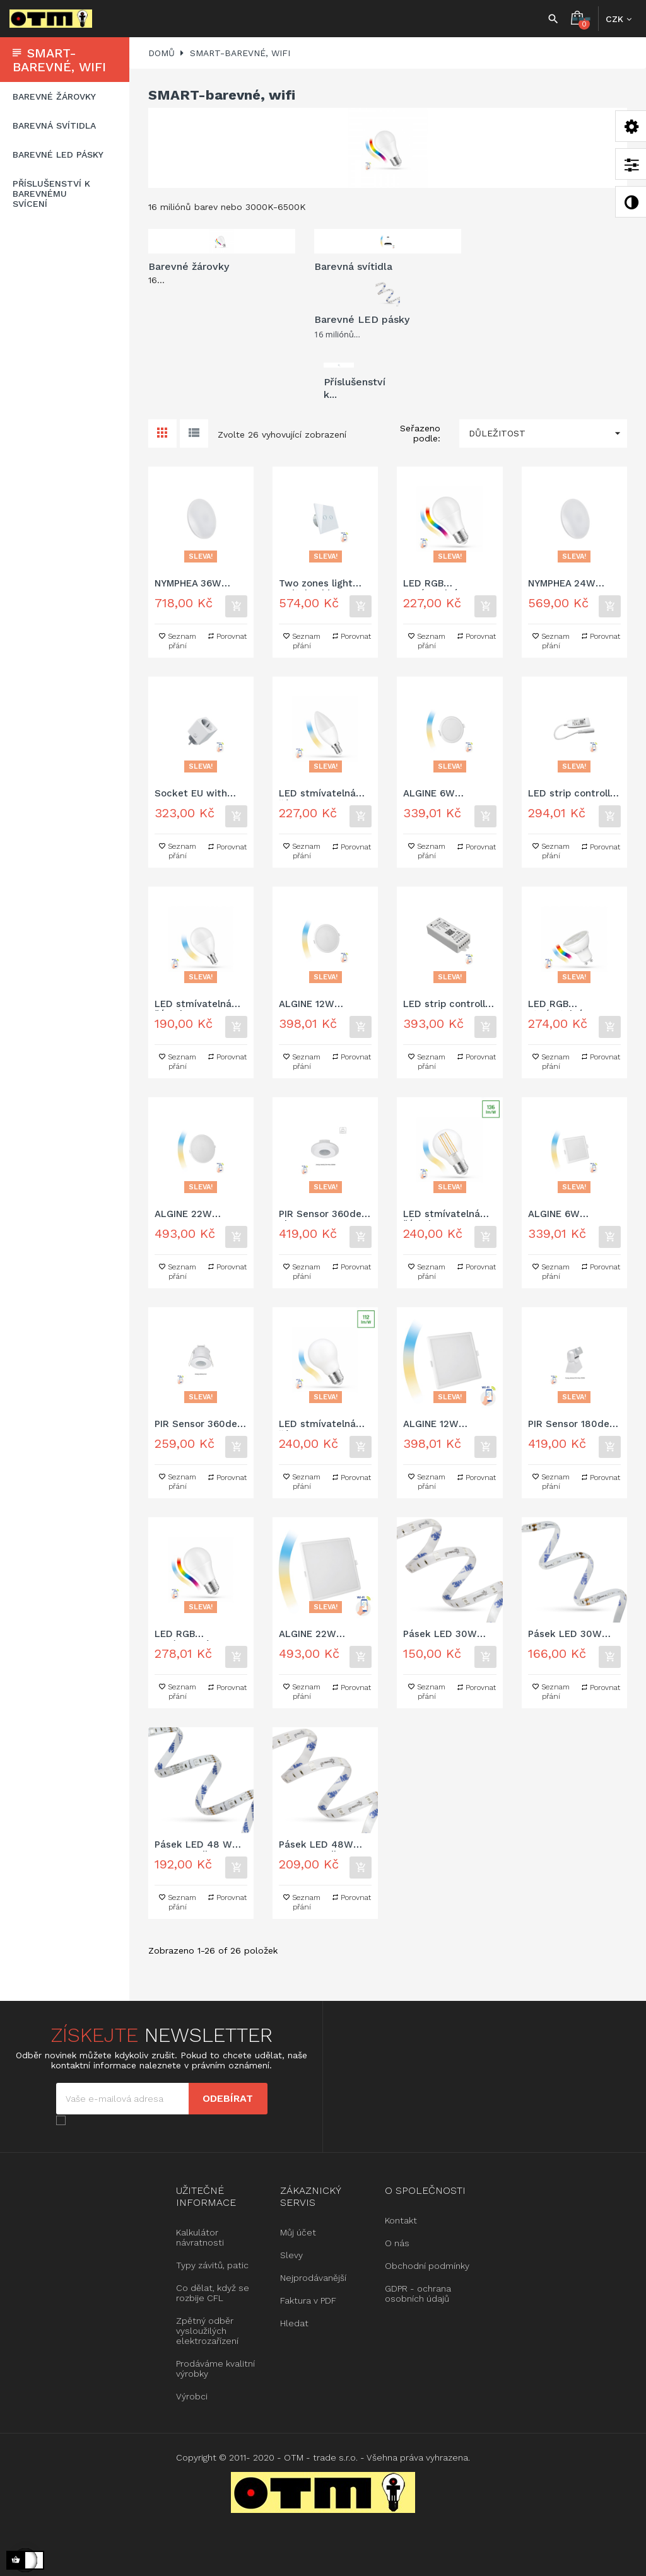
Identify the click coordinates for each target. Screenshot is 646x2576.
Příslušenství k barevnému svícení (51, 193)
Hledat (294, 2323)
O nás (397, 2243)
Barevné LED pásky (58, 154)
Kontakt (401, 2220)
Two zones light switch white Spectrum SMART (320, 584)
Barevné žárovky (54, 96)
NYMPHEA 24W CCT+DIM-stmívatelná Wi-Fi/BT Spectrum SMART (565, 584)
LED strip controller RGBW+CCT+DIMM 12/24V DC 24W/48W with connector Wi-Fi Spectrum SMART (574, 794)
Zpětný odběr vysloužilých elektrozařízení (207, 2331)
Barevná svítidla (54, 125)
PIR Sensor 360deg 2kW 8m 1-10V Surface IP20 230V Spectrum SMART (323, 1215)
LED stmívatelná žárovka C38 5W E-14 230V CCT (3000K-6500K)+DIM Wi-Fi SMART (323, 794)
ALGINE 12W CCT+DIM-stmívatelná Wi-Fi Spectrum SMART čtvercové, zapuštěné (444, 1425)
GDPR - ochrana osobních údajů (418, 2293)
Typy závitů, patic (212, 2265)
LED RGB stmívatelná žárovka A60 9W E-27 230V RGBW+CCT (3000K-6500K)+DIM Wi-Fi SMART (447, 584)
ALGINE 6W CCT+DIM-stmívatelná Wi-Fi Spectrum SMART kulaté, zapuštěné (445, 794)
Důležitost (548, 433)
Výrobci (192, 2396)
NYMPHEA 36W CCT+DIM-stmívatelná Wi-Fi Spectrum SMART (196, 584)
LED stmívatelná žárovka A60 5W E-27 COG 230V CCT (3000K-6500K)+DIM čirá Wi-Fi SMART (447, 1215)
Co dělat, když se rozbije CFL (212, 2293)
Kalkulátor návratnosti (200, 2237)
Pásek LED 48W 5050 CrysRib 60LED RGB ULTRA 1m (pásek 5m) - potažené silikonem (324, 1845)
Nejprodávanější (313, 2278)
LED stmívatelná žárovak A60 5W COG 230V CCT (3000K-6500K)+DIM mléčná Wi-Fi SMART (325, 1425)
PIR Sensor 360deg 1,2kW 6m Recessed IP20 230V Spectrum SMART (199, 1425)
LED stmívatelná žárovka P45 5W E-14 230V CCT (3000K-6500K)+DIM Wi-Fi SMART (198, 1005)
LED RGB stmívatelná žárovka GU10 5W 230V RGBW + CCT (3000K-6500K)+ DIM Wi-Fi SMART (571, 1005)
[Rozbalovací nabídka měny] (619, 18)
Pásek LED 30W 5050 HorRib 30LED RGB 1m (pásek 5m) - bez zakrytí (448, 1635)
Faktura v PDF (308, 2300)
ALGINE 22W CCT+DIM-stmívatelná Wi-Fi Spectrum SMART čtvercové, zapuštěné (320, 1635)
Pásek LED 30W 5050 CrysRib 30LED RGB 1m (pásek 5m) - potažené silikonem (573, 1635)
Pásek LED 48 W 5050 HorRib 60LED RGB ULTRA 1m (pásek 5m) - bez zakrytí (199, 1845)
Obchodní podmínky (427, 2266)
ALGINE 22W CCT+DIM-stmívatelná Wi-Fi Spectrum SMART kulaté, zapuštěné (196, 1215)
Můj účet (298, 2232)
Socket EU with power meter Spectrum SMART (196, 794)
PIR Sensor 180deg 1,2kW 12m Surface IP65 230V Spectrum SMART (572, 1425)
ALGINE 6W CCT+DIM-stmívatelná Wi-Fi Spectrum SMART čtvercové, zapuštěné (569, 1215)
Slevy (291, 2255)
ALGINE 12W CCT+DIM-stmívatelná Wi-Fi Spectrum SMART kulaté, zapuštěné (321, 1005)
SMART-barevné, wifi (59, 59)
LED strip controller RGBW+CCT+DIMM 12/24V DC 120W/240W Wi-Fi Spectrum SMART (449, 1005)
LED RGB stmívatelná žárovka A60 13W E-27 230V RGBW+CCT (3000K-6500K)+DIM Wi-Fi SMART (201, 1635)
